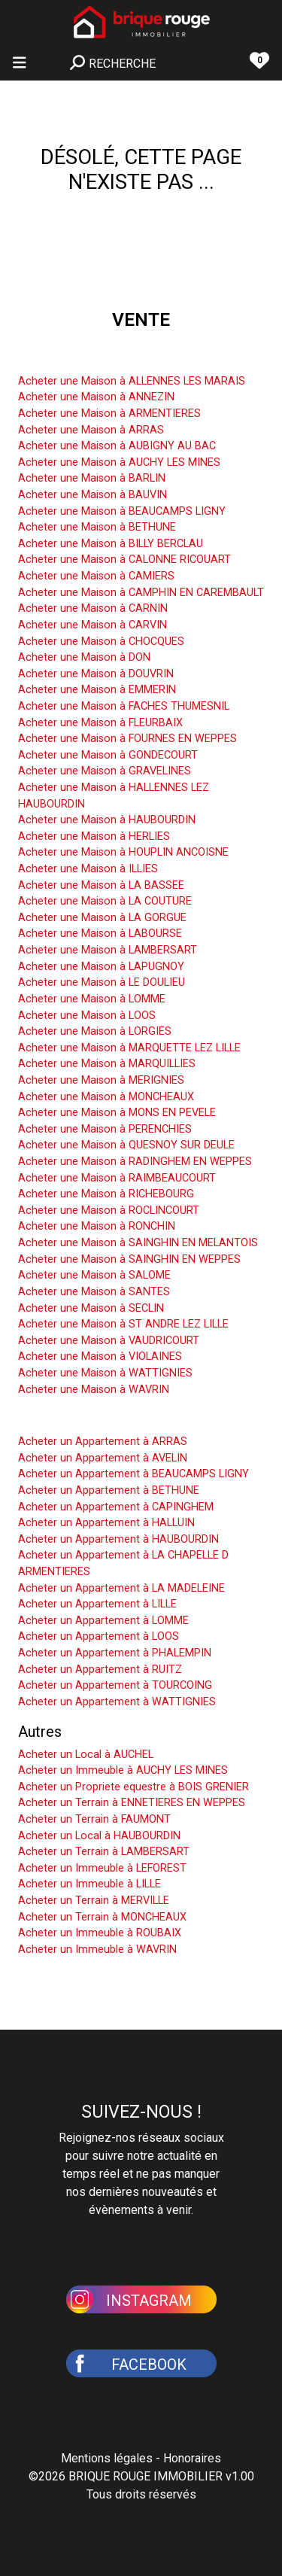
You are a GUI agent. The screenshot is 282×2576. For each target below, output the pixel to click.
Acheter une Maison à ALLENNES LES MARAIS (131, 381)
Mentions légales (107, 2458)
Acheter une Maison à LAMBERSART (107, 950)
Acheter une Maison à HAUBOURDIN (107, 820)
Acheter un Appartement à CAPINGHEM (116, 1507)
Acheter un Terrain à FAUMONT (94, 1819)
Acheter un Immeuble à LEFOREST (102, 1868)
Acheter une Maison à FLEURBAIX (100, 722)
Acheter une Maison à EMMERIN (97, 689)
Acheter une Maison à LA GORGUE (102, 917)
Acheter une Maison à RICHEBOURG (106, 1194)
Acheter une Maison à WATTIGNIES (105, 1373)
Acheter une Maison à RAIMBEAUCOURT (117, 1178)
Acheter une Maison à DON (84, 657)
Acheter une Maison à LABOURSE (100, 933)
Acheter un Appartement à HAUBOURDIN (118, 1539)
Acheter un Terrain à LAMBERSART (104, 1851)
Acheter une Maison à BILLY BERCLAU (110, 543)
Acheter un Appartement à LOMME (103, 1620)
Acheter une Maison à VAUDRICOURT (108, 1340)
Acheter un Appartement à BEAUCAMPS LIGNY (133, 1473)
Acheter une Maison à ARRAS (91, 430)
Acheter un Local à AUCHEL (85, 1754)
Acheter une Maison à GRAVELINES (104, 771)
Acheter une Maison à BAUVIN (92, 494)
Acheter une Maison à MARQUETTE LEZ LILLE (129, 1048)
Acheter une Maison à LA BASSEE (101, 885)
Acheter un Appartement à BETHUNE (108, 1490)
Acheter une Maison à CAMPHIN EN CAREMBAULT (141, 592)
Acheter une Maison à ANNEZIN (96, 397)
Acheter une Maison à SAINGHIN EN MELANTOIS (138, 1242)
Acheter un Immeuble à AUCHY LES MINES (123, 1770)
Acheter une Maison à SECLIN (91, 1308)
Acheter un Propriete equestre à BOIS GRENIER (133, 1787)
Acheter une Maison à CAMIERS (96, 576)
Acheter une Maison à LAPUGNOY (101, 966)
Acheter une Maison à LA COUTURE (105, 901)
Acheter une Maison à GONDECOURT (108, 755)
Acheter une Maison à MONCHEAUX (106, 1096)
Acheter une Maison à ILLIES (88, 868)
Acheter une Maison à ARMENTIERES (109, 413)
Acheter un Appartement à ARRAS (102, 1441)
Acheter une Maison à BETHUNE (97, 527)
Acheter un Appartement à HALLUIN (106, 1522)
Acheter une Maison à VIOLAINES (100, 1356)
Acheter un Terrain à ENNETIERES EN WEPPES (131, 1802)
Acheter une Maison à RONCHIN (96, 1226)
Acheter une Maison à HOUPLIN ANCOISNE (123, 852)
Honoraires (192, 2458)
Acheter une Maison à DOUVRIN (96, 674)
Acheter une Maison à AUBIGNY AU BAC (117, 445)
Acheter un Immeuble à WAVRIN (97, 1949)
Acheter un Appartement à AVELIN (102, 1458)
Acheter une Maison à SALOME (94, 1275)
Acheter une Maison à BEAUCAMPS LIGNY (122, 511)
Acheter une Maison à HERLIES (94, 836)
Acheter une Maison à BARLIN (91, 478)
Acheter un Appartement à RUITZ (100, 1669)
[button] (141, 2298)
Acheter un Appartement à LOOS (98, 1636)
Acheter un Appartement (99, 1419)
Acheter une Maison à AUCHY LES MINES (119, 462)
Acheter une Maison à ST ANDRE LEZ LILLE (123, 1324)
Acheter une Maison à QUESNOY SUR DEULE (126, 1145)
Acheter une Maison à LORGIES (94, 1031)
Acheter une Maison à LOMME (91, 999)
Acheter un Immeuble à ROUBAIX (99, 1933)
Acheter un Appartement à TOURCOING (115, 1685)
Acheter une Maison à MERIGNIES (101, 1080)
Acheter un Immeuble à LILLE (89, 1884)
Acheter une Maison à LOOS (87, 1015)
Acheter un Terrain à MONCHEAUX (102, 1917)
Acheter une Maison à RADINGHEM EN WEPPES (135, 1161)
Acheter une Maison (84, 358)
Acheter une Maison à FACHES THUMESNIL (123, 706)
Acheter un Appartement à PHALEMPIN (114, 1653)
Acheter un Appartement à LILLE (97, 1604)
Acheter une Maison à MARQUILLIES (107, 1063)
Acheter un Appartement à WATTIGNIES (117, 1702)
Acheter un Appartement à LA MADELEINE (121, 1588)
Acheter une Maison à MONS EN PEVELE (117, 1112)
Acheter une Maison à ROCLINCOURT (108, 1210)
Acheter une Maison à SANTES (94, 1291)
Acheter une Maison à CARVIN (92, 625)
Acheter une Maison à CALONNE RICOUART (124, 559)
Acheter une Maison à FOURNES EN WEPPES (127, 738)
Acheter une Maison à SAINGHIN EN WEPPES (129, 1259)
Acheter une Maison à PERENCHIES (105, 1129)
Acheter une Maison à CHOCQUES (101, 641)
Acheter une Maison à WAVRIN (93, 1389)
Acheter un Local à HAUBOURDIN (99, 1835)
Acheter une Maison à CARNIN (93, 608)
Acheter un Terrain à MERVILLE (93, 1900)
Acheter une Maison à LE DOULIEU (101, 982)
